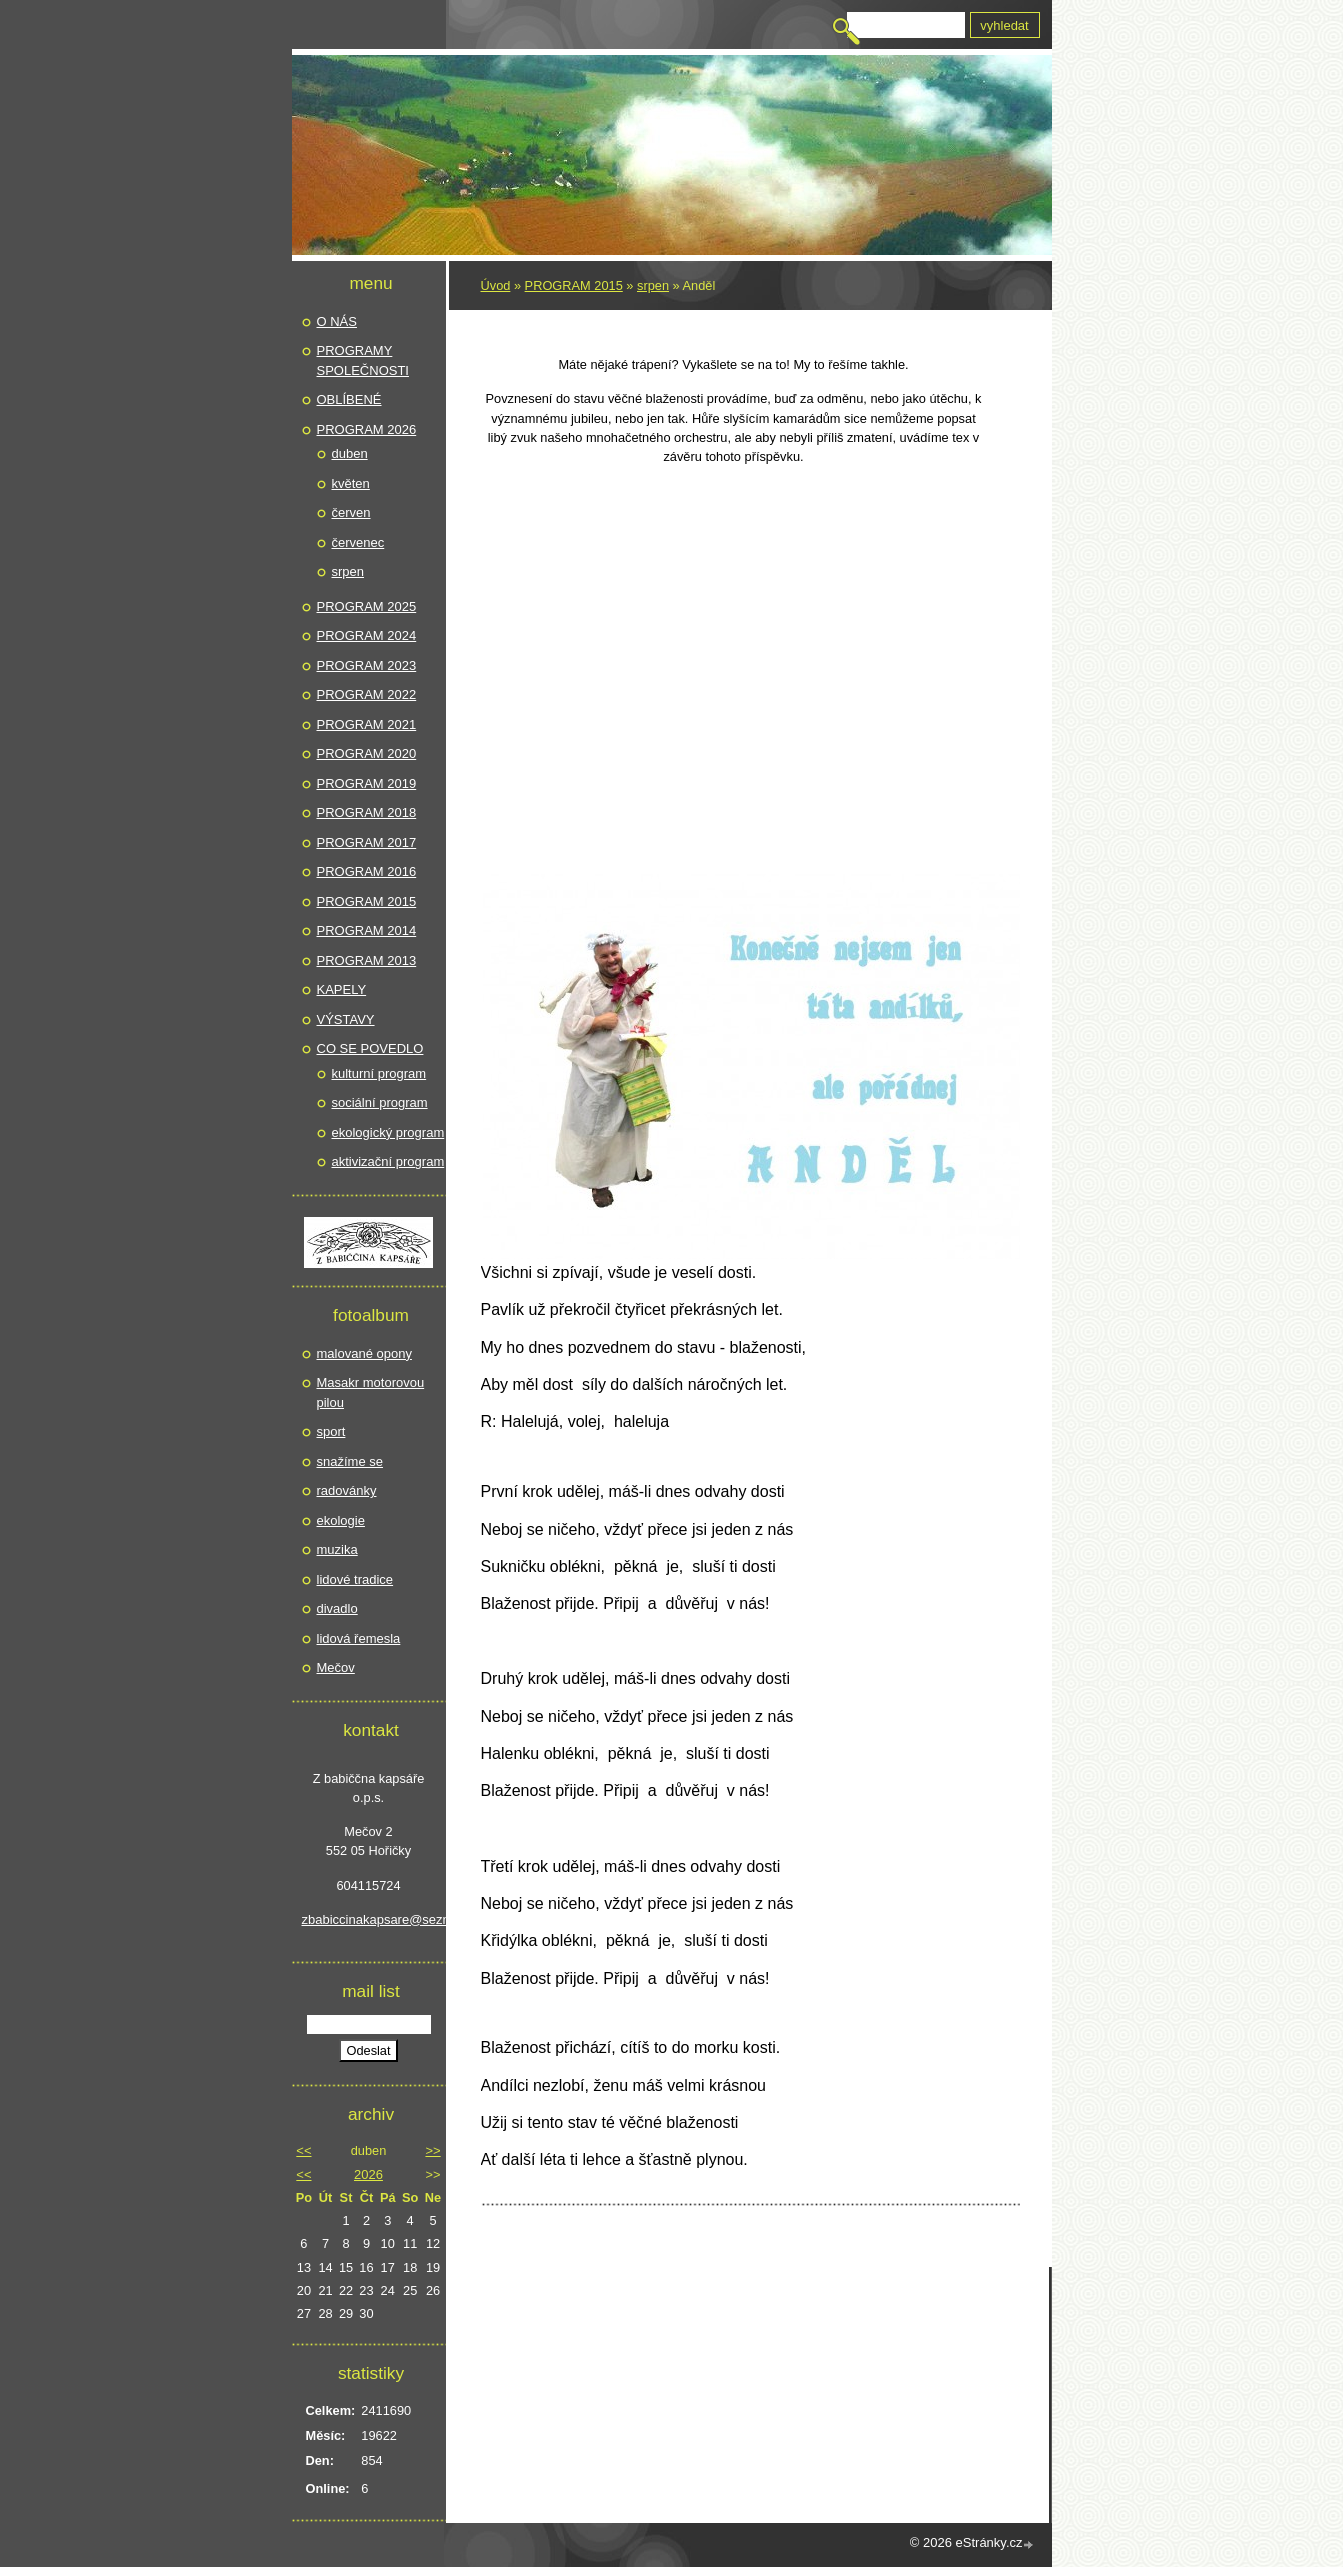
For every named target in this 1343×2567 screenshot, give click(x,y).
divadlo (337, 1608)
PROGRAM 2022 (367, 694)
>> (432, 2150)
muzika (337, 1549)
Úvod (496, 285)
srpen (653, 285)
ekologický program (388, 1132)
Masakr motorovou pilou (371, 1392)
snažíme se (350, 1461)
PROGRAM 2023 (367, 665)
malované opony (364, 1353)
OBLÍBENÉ (349, 399)
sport (331, 1431)
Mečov (336, 1667)
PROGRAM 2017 (367, 842)
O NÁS (337, 321)
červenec (358, 542)
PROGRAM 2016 (367, 871)
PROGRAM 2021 (367, 724)
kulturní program (379, 1073)
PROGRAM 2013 (367, 960)
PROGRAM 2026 (367, 429)
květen (351, 483)
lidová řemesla (359, 1638)
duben (350, 453)
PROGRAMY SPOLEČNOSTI (363, 360)
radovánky (347, 1490)
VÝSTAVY (346, 1019)
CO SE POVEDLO (370, 1048)
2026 (368, 2174)
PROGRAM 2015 (574, 285)
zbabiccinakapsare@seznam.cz (369, 1919)
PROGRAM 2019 (367, 783)
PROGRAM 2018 (367, 812)
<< (303, 2150)
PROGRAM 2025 (367, 606)
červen (351, 512)
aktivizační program (388, 1161)
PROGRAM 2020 (367, 753)
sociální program (380, 1102)
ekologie (341, 1520)
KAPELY (342, 989)
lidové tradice (355, 1579)
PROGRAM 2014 (367, 930)
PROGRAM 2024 (367, 635)
